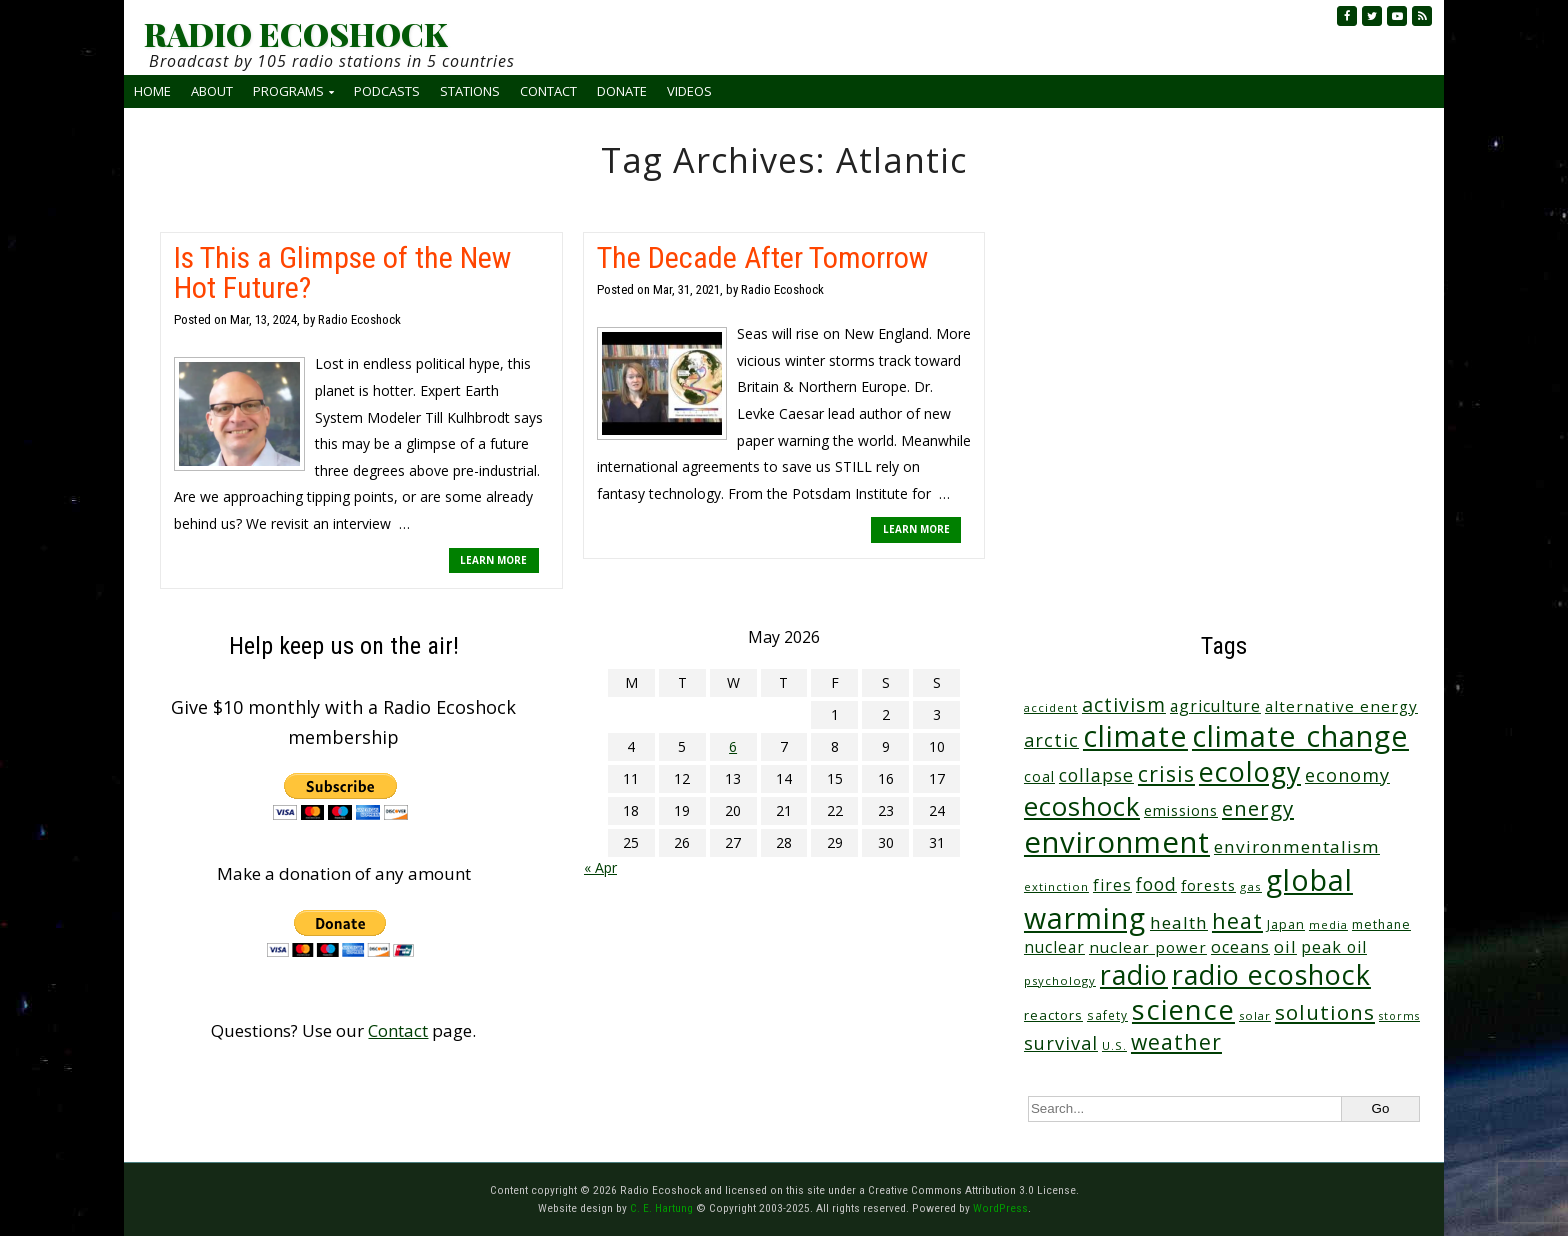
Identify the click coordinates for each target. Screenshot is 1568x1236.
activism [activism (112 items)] (1124, 704)
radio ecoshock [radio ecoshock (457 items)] (1271, 974)
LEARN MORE (493, 560)
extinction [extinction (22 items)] (1056, 886)
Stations (470, 91)
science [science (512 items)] (1183, 1009)
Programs (288, 91)
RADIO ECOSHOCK (295, 34)
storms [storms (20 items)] (1399, 1016)
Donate (622, 91)
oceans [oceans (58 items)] (1240, 947)
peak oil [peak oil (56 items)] (1334, 947)
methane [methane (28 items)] (1381, 924)
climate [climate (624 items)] (1135, 736)
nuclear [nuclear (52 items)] (1054, 947)
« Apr (600, 867)
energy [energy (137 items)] (1258, 808)
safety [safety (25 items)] (1107, 1015)
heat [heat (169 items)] (1237, 920)
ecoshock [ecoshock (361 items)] (1082, 806)
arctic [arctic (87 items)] (1051, 740)
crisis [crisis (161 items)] (1166, 773)
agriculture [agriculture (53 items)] (1215, 706)
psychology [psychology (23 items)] (1060, 980)
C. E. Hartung (661, 1208)
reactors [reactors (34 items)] (1053, 1015)
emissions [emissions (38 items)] (1181, 810)
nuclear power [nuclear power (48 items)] (1148, 947)
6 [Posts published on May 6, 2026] (733, 746)
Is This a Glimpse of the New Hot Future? (342, 272)
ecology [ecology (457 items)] (1250, 771)
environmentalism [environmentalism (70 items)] (1297, 846)
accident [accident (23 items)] (1051, 707)
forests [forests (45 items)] (1208, 885)
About (212, 91)
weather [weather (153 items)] (1176, 1041)
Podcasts (387, 91)
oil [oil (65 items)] (1285, 946)
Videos (689, 91)
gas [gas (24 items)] (1251, 886)
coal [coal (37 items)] (1039, 776)
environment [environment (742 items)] (1117, 842)
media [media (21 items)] (1328, 924)
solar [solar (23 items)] (1255, 1015)
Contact (548, 91)
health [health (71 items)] (1179, 922)
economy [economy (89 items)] (1347, 774)
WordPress (1000, 1208)
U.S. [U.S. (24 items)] (1114, 1045)
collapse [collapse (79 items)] (1096, 775)
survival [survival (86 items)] (1061, 1043)
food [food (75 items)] (1156, 884)
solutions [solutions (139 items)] (1325, 1012)
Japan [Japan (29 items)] (1286, 924)
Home (152, 91)
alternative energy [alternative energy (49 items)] (1341, 706)
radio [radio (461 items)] (1134, 974)
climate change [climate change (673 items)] (1300, 735)
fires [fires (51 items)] (1112, 885)
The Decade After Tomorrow (762, 257)
